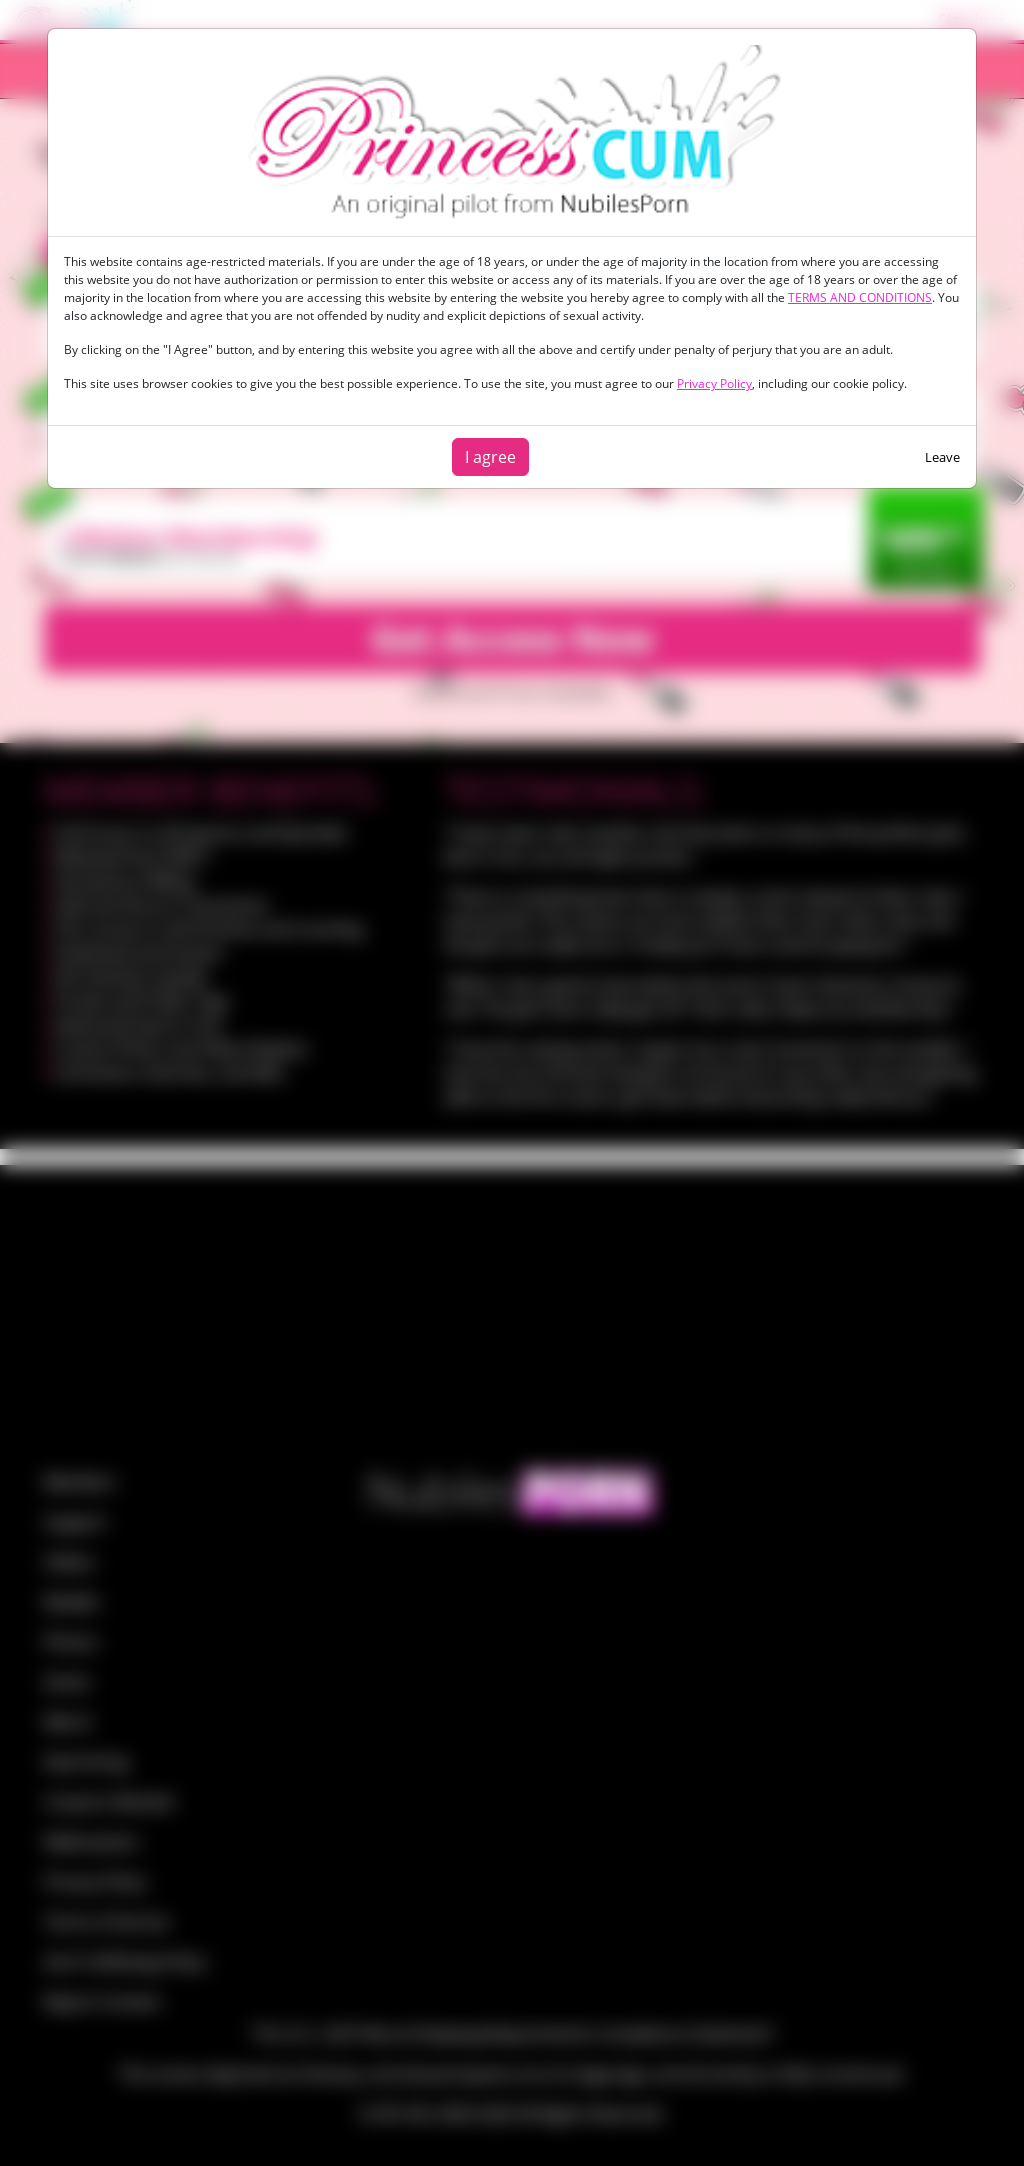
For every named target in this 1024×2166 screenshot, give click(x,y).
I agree (490, 457)
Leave (942, 457)
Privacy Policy (714, 383)
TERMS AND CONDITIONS (860, 297)
